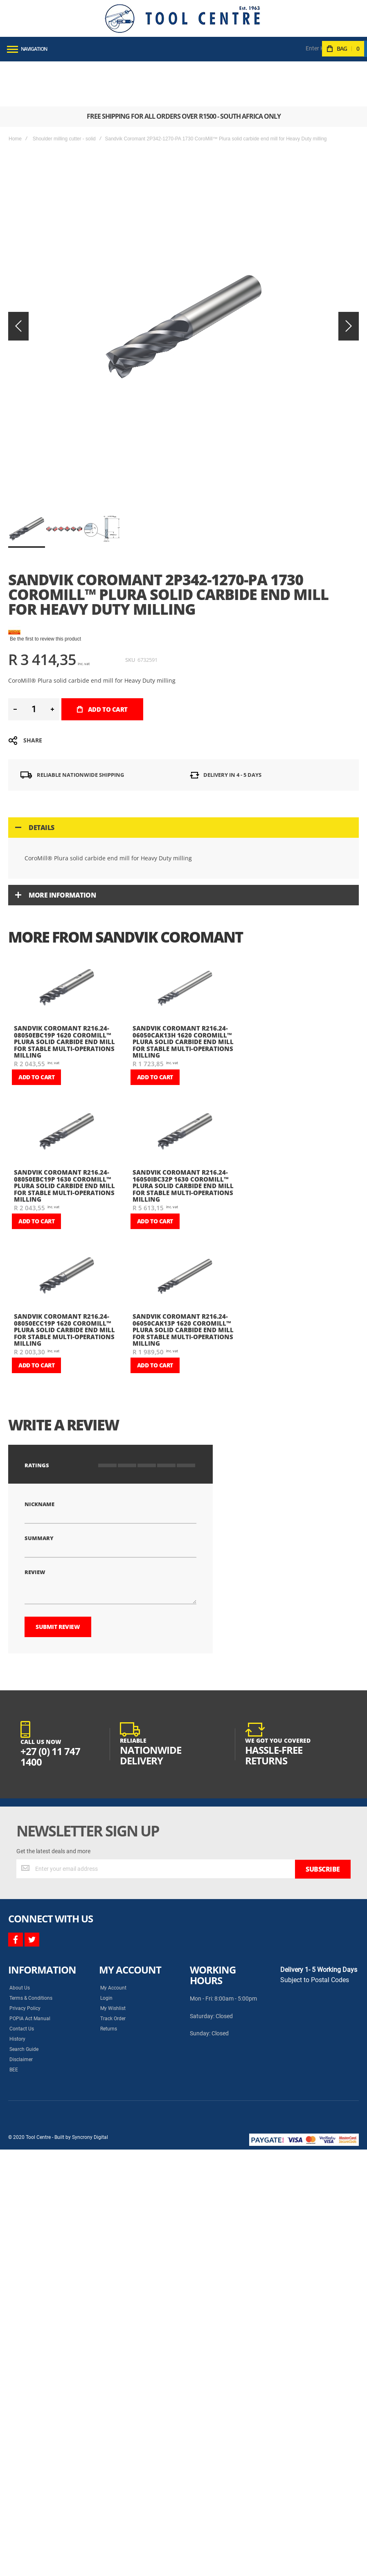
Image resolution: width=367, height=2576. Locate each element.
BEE (13, 1946)
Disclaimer (21, 1935)
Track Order (113, 1894)
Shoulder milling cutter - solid (64, 94)
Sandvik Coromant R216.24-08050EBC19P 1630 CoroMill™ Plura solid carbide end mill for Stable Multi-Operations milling (64, 1078)
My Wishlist (113, 1884)
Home (15, 94)
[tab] (183, 720)
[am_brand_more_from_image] (67, 883)
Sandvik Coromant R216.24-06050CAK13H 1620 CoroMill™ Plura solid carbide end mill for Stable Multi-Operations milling (183, 934)
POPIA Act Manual (29, 1894)
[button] (64, 421)
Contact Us (21, 1905)
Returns (108, 1905)
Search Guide (23, 1925)
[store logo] (182, 18)
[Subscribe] (323, 1745)
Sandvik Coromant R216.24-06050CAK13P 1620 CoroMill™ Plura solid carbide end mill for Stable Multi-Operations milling (183, 1222)
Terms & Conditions (30, 1874)
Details (41, 720)
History (17, 1915)
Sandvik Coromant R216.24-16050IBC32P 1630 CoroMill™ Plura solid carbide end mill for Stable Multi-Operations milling (183, 1078)
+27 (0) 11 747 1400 (50, 1633)
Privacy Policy (25, 1884)
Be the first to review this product (45, 532)
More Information (62, 787)
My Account (113, 1864)
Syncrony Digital (90, 2013)
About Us (19, 1864)
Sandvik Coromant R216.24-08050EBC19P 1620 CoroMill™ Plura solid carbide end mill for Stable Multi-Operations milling (64, 934)
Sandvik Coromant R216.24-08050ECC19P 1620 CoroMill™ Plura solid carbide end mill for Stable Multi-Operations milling (64, 1222)
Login (106, 1874)
